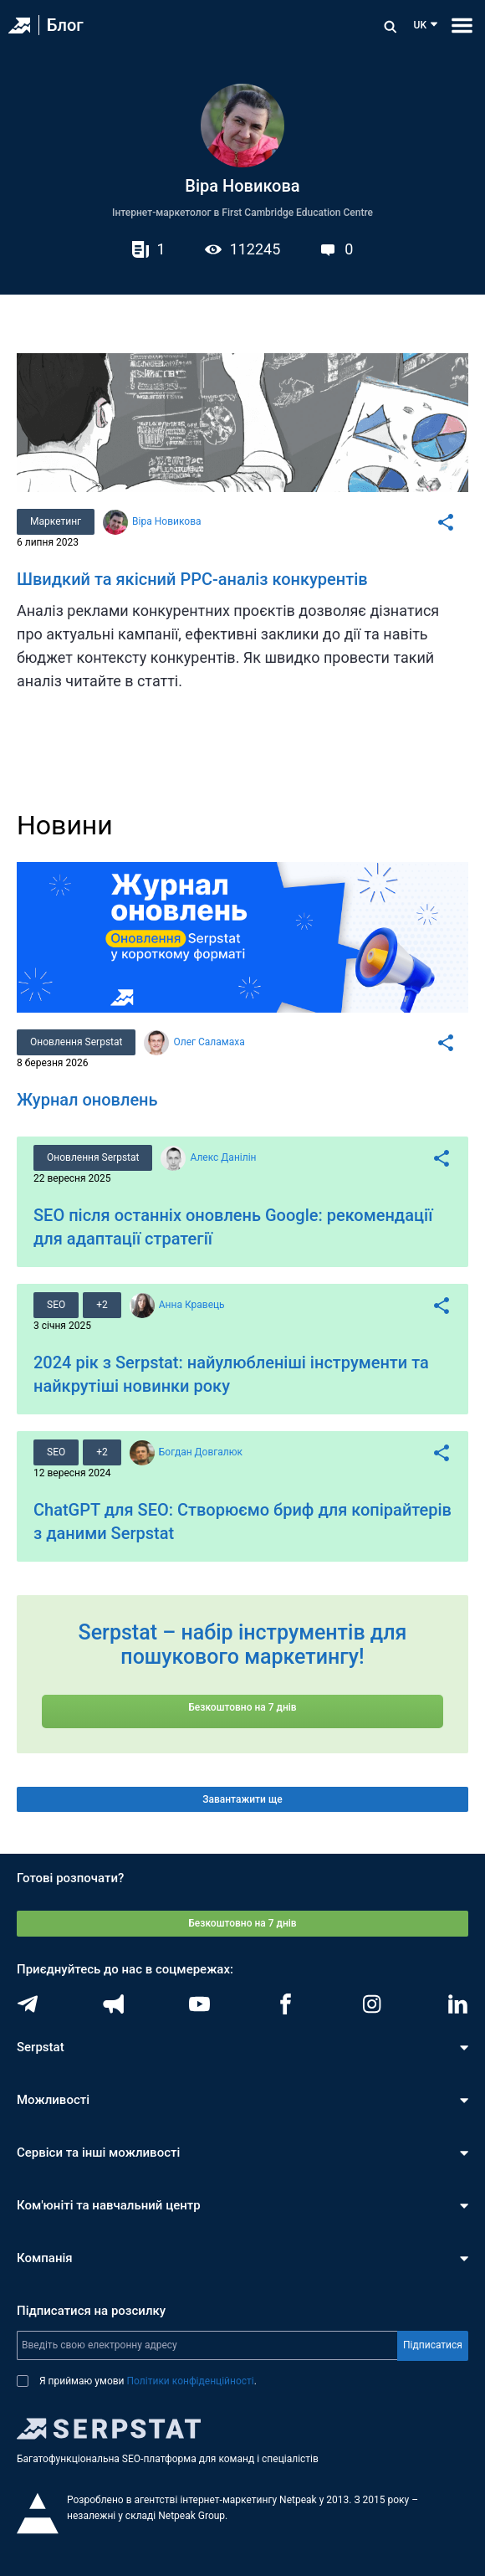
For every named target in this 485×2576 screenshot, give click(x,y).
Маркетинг (55, 521)
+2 (102, 1305)
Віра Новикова (166, 521)
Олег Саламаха (208, 1042)
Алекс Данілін (223, 1157)
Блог (65, 25)
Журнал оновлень (87, 1100)
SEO (56, 1305)
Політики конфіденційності (190, 2381)
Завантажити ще (242, 1799)
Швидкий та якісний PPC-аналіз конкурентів (192, 579)
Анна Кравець (192, 1305)
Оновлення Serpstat (76, 1042)
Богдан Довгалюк (200, 1452)
